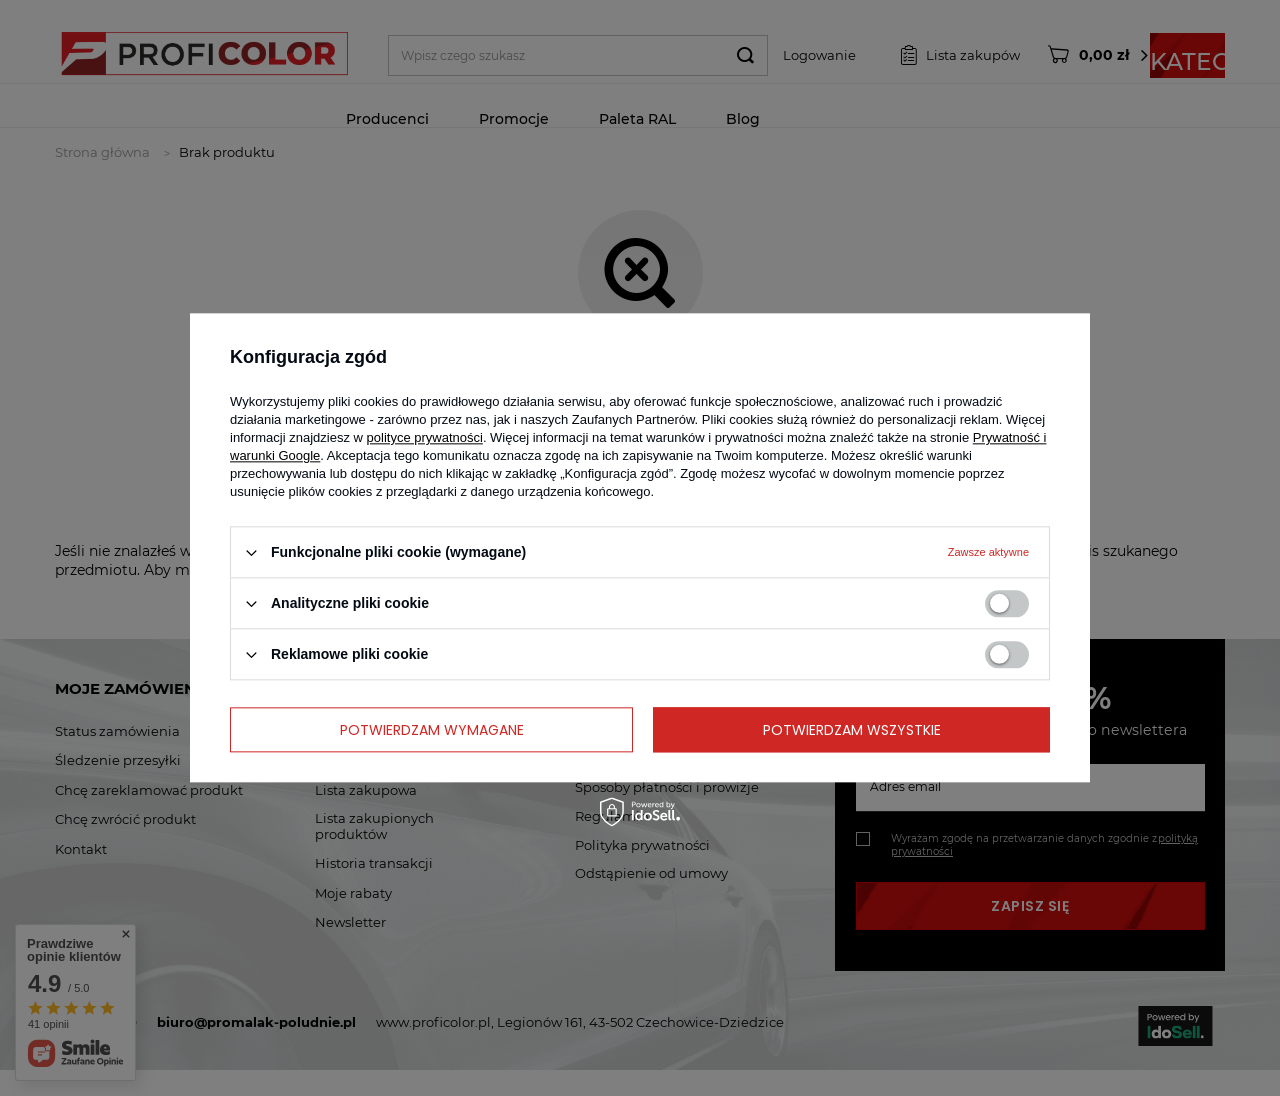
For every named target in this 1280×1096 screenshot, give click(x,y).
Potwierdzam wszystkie (852, 730)
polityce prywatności (425, 437)
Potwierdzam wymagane (432, 730)
